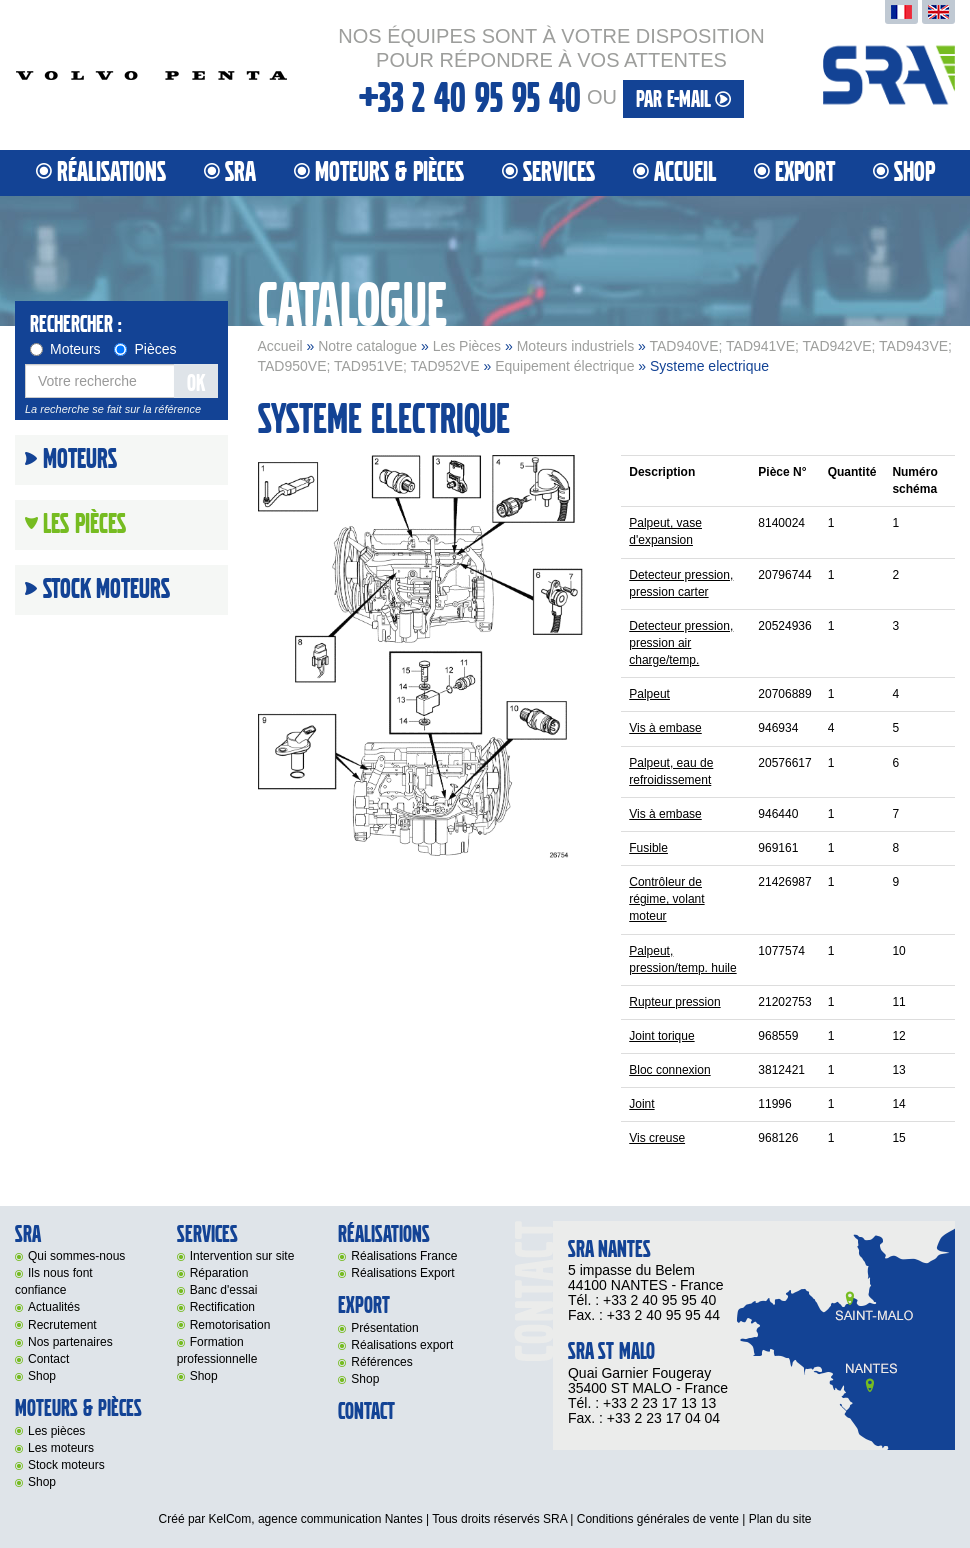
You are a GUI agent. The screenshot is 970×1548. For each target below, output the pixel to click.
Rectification (222, 1307)
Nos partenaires (70, 1342)
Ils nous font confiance (54, 1281)
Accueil (685, 172)
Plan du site (780, 1519)
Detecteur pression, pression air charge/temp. (681, 643)
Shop (914, 172)
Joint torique (661, 1036)
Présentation (384, 1328)
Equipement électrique (564, 366)
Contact (48, 1359)
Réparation (219, 1273)
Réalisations (111, 172)
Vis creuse (657, 1138)
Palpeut (649, 694)
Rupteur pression (674, 1002)
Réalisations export (402, 1345)
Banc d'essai (224, 1290)
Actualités (54, 1307)
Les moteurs (61, 1448)
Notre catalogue (367, 346)
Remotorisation (230, 1325)
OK (196, 383)
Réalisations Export (402, 1273)
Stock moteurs (106, 590)
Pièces (145, 349)
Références (381, 1362)
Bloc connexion (669, 1070)
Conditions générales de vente (658, 1519)
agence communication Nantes (340, 1519)
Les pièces (56, 1431)
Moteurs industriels (576, 346)
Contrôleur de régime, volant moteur (666, 899)
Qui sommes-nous (76, 1256)
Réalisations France (404, 1256)
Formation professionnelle (217, 1350)
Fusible (648, 848)
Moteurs (65, 349)
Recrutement (62, 1325)
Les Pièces (467, 346)
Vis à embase (665, 728)
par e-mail (683, 99)
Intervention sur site (242, 1256)
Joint (641, 1104)
